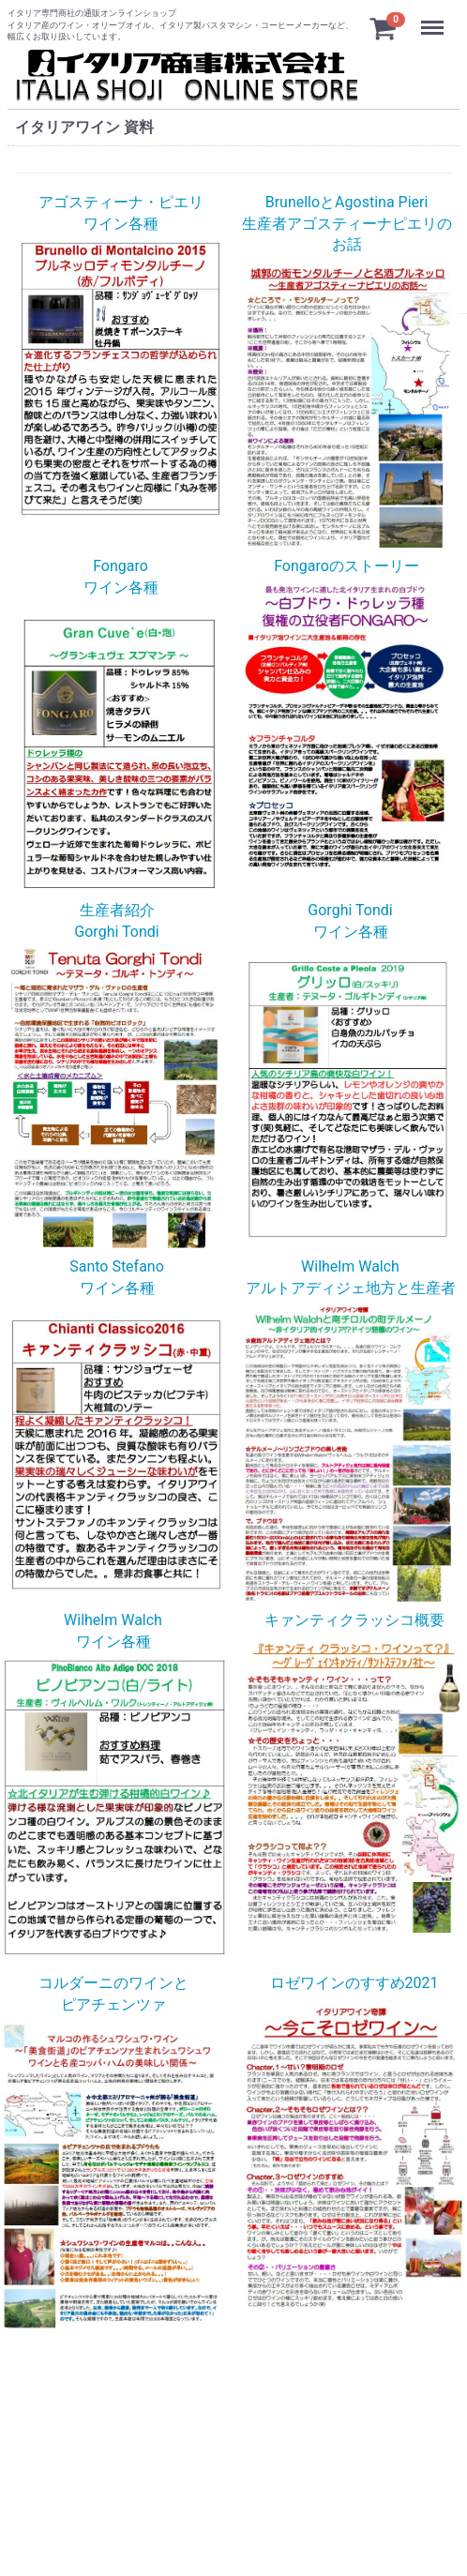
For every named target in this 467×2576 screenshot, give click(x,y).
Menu (434, 18)
